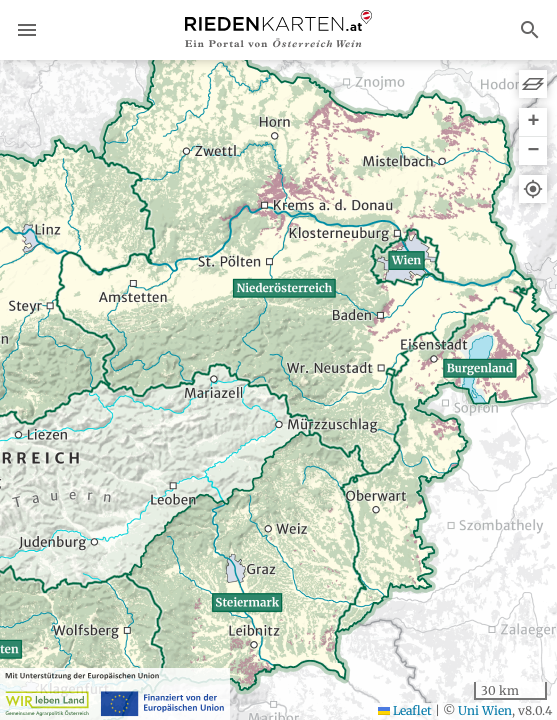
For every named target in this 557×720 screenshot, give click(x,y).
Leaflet (405, 710)
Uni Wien (485, 710)
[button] (533, 122)
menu (27, 30)
